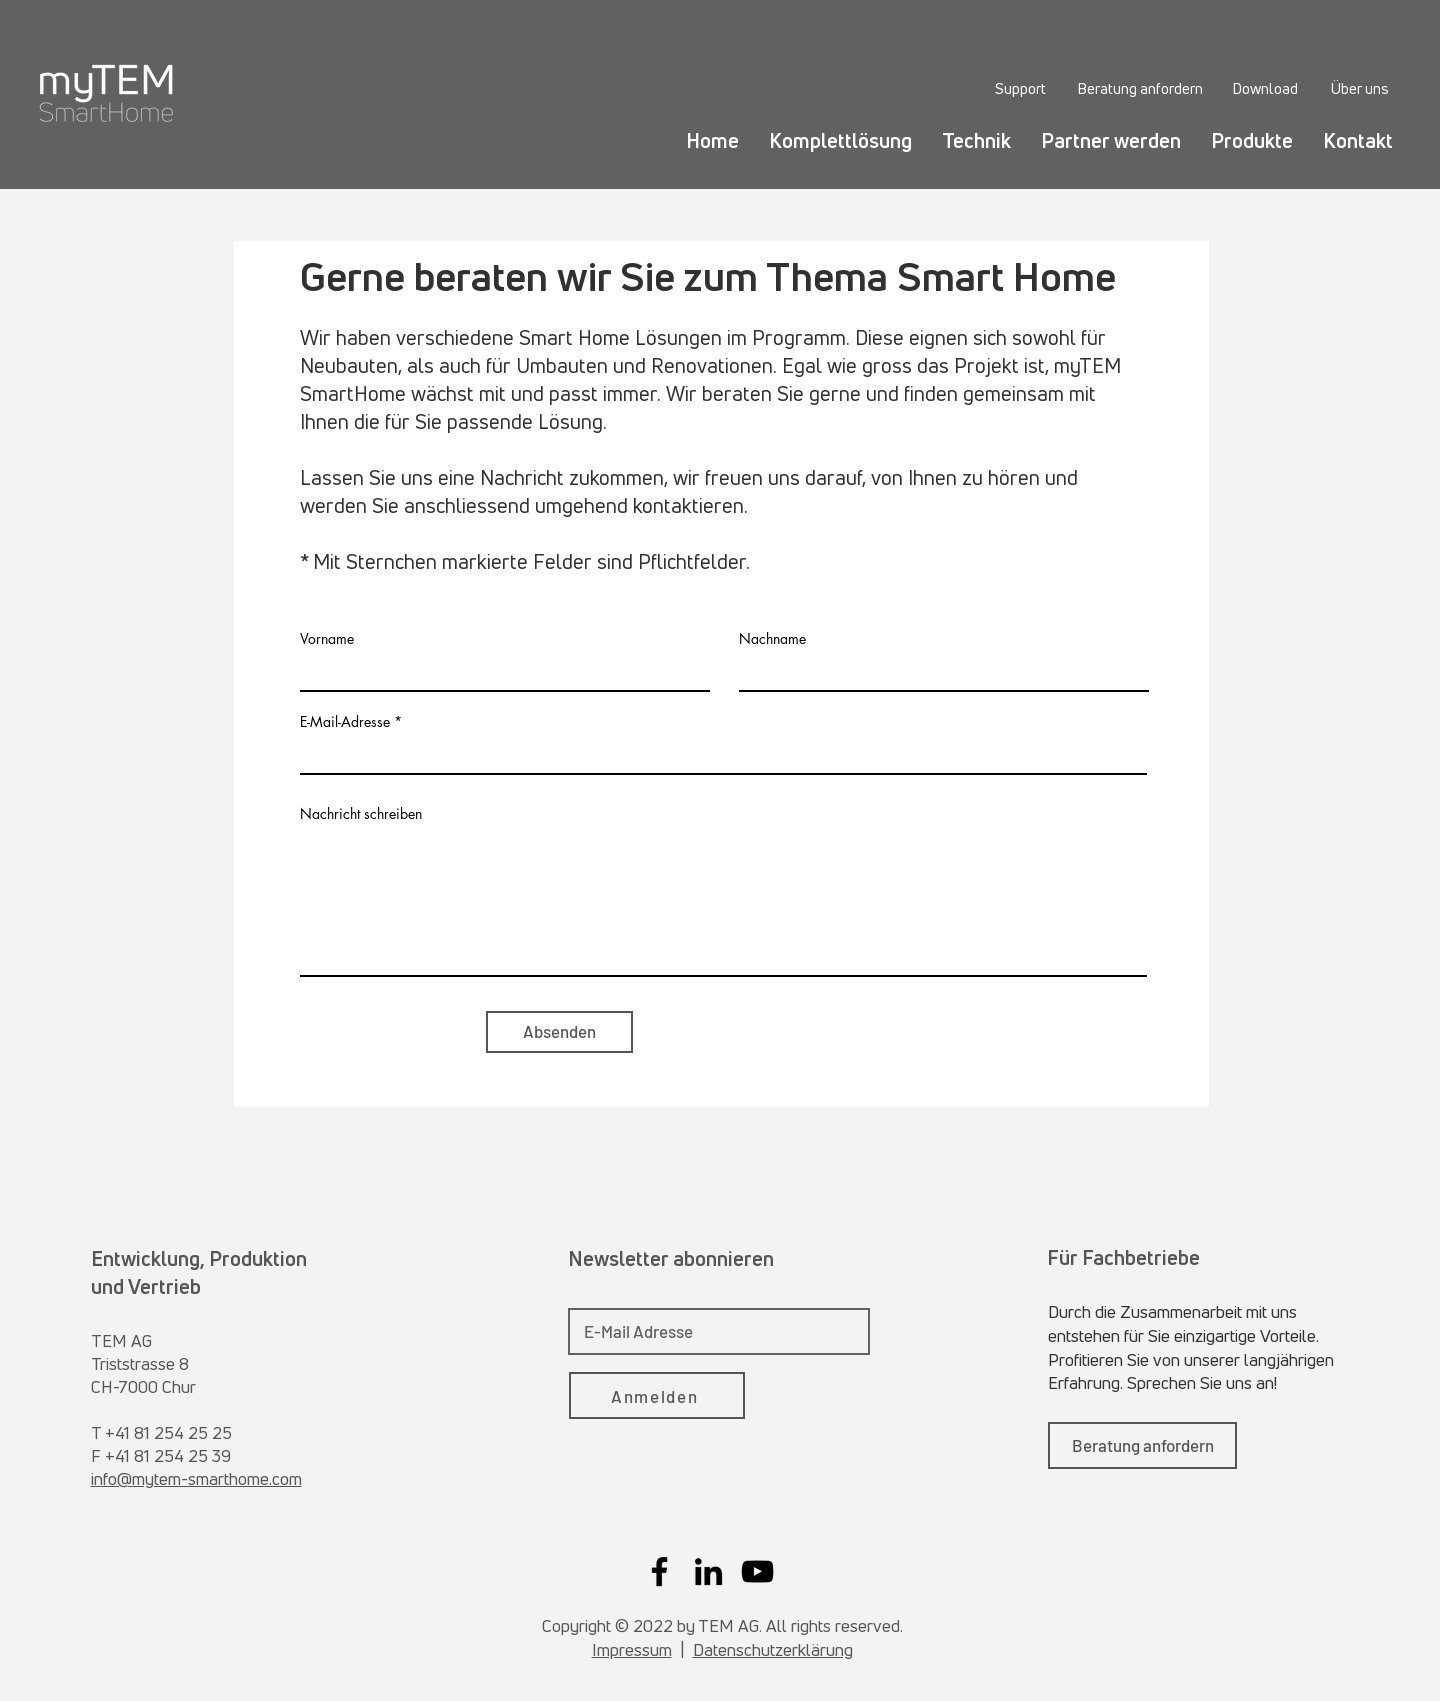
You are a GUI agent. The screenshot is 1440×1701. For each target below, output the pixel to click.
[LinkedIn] (708, 1571)
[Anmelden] (657, 1395)
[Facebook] (659, 1571)
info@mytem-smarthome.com (196, 1478)
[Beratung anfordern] (1139, 88)
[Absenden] (559, 1032)
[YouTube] (757, 1571)
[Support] (1020, 88)
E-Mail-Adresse (345, 722)
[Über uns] (1359, 88)
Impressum (632, 1649)
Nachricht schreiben (361, 814)
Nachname (772, 639)
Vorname (327, 639)
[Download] (1265, 88)
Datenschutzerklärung (773, 1649)
